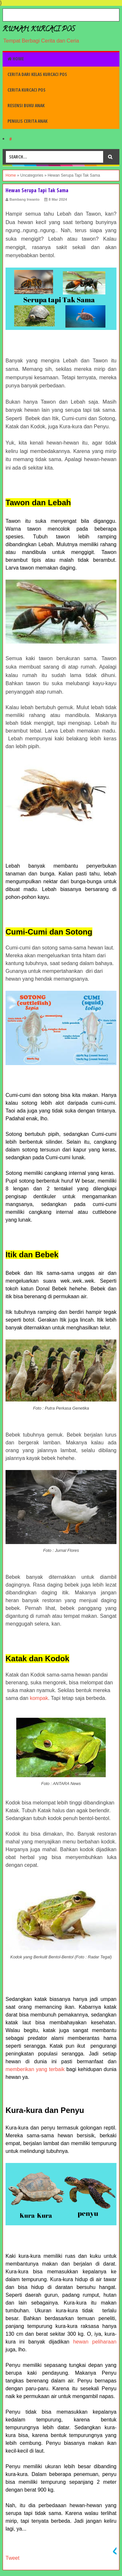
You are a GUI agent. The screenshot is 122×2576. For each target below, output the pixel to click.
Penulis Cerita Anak (27, 121)
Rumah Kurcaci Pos (39, 30)
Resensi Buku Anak (26, 105)
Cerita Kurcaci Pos (26, 90)
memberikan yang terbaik (35, 2069)
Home (15, 59)
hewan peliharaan (94, 2341)
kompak (39, 1698)
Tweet (13, 2558)
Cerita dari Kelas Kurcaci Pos (37, 74)
